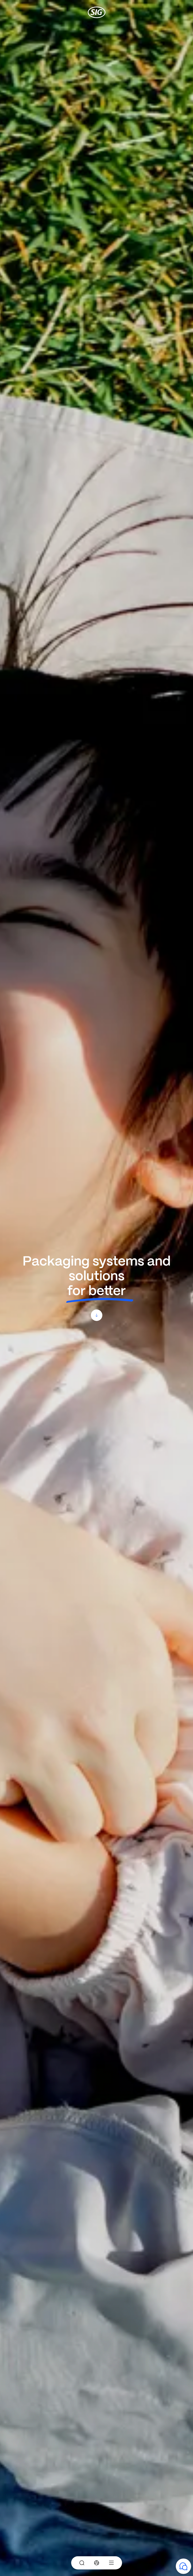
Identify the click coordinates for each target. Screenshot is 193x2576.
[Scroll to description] (96, 1315)
